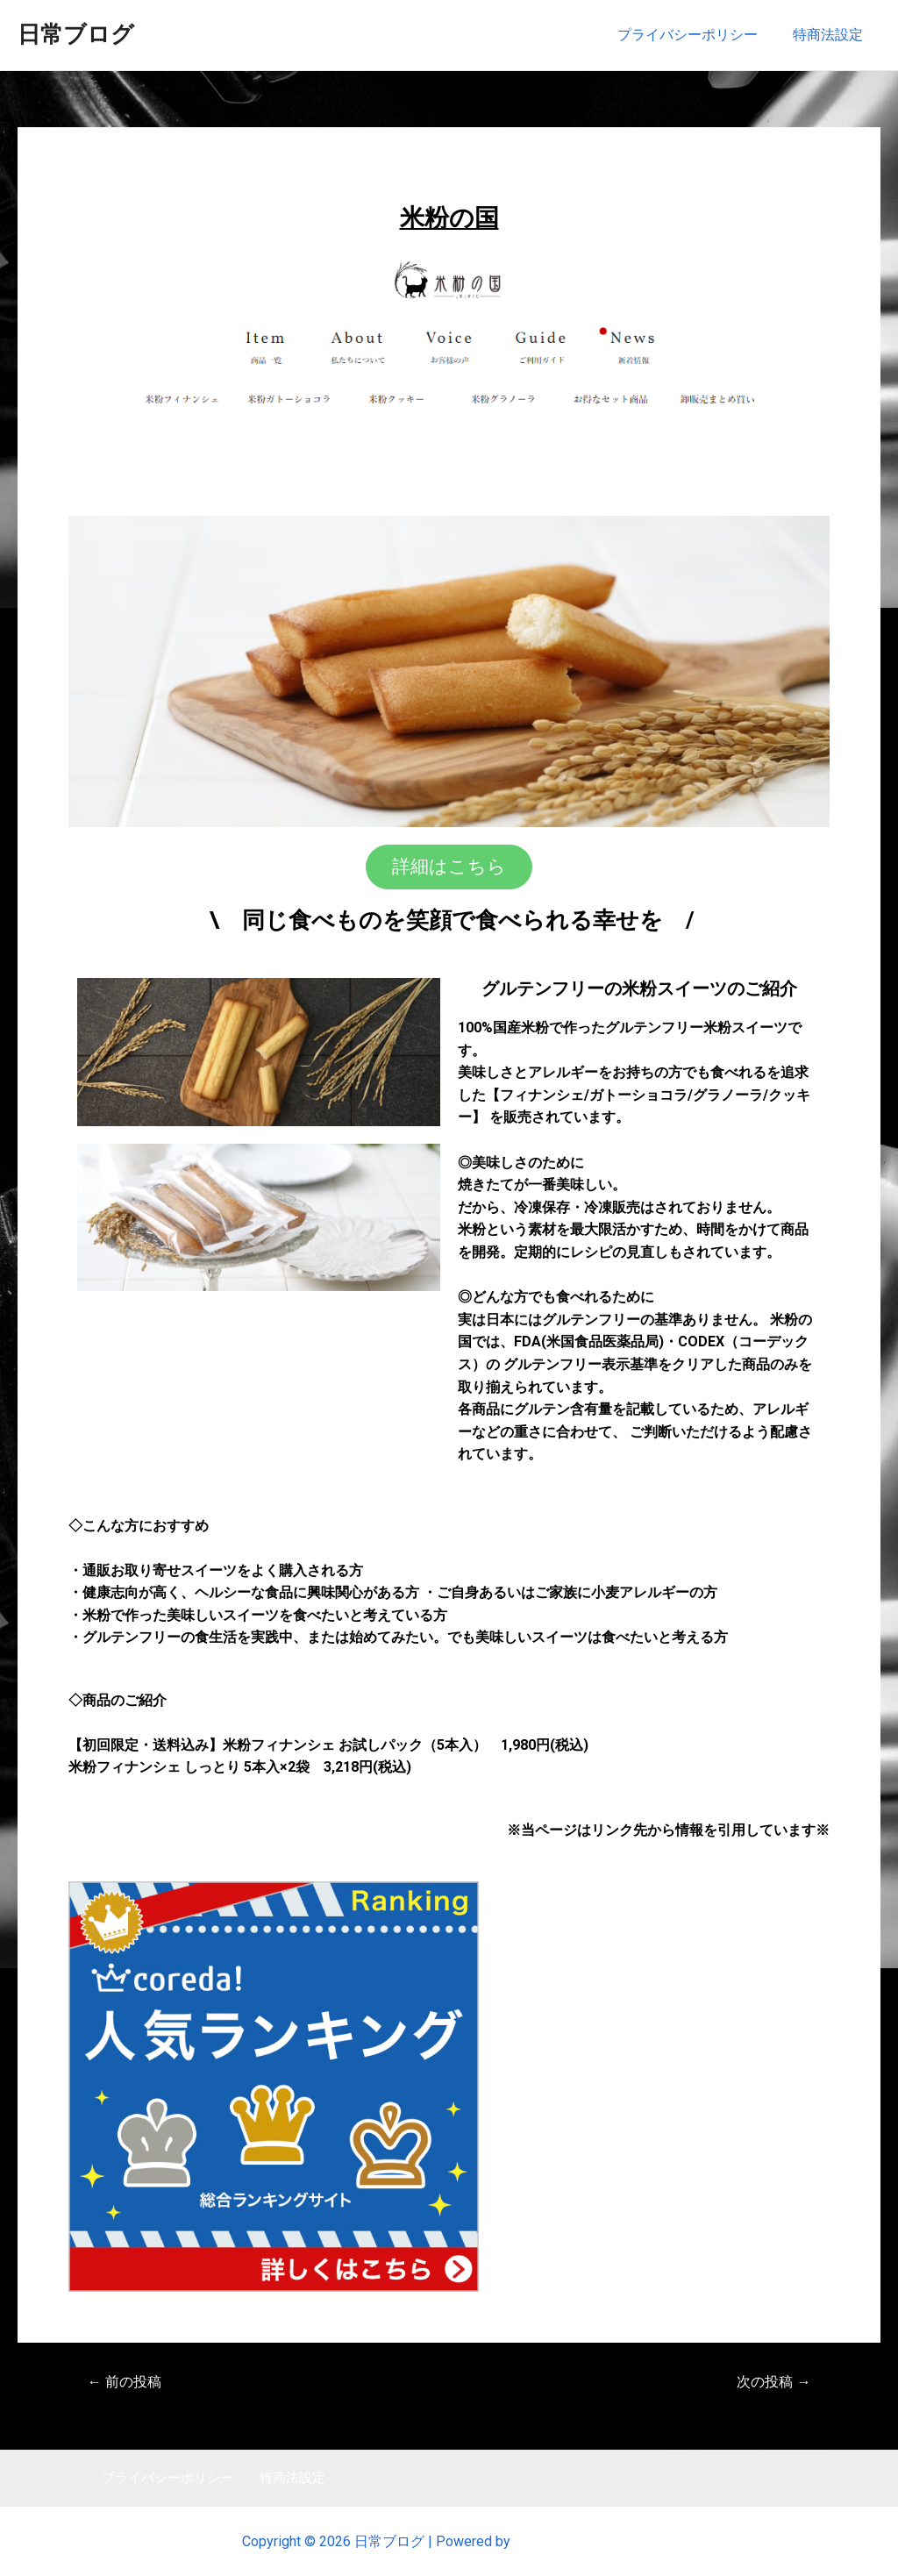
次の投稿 (770, 2380)
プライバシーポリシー (698, 34)
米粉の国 (449, 215)
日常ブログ (76, 34)
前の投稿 (128, 2380)
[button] (449, 866)
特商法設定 (831, 34)
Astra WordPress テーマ (585, 2541)
